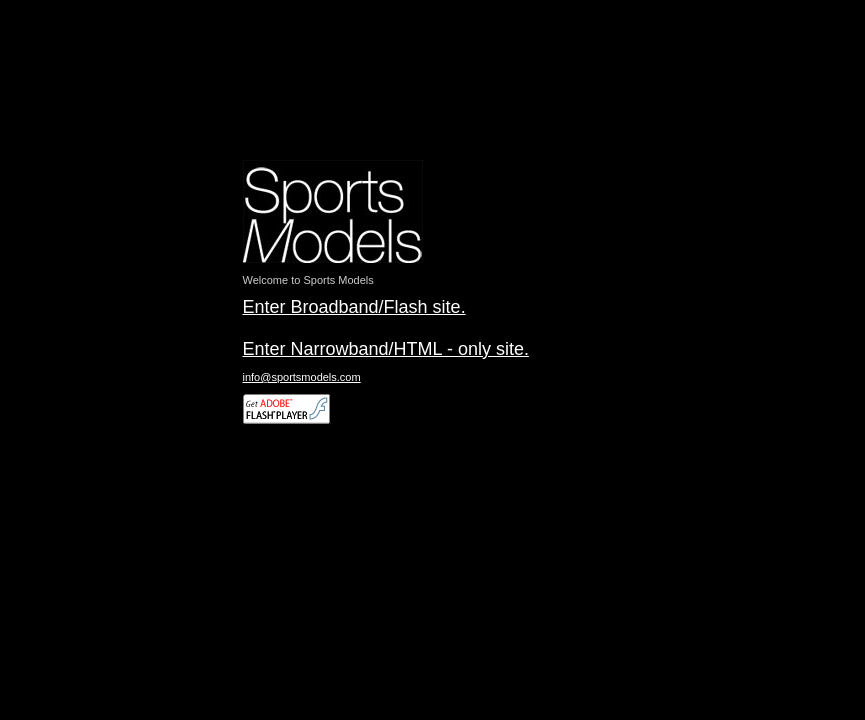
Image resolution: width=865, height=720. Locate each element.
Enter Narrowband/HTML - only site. (386, 349)
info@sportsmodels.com (302, 377)
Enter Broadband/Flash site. (354, 307)
